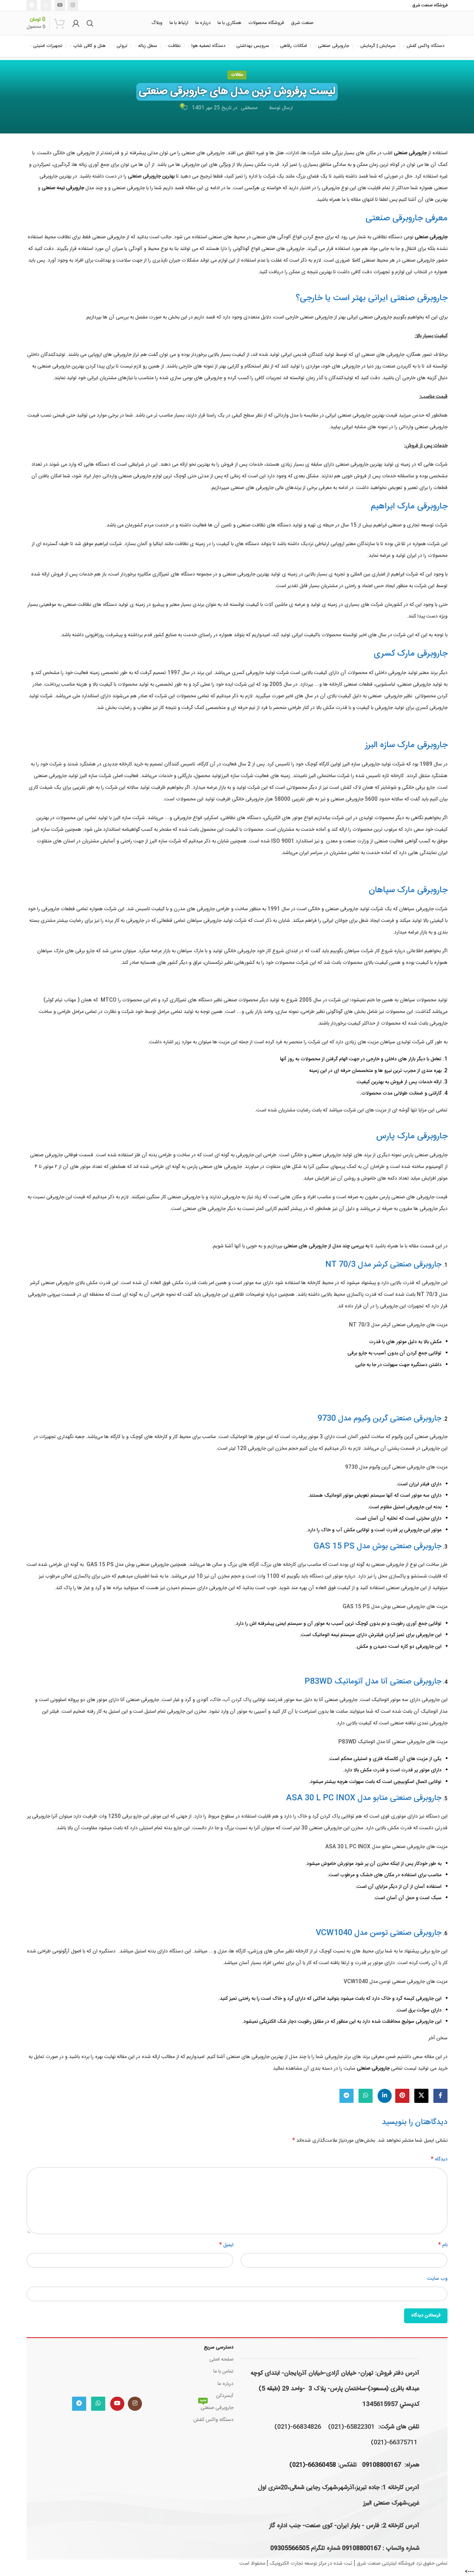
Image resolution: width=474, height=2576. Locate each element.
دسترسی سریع (218, 2347)
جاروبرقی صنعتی (215, 2407)
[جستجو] (90, 23)
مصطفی (249, 108)
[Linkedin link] (385, 2096)
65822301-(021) (351, 2427)
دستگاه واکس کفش (213, 2420)
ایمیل (226, 2245)
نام (443, 2245)
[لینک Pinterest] (402, 2096)
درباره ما (225, 2384)
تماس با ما (223, 2371)
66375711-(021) (394, 2442)
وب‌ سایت (437, 2278)
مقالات (237, 74)
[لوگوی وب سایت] (410, 23)
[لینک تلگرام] (31, 5)
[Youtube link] (60, 5)
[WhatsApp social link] (46, 5)
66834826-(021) (297, 2427)
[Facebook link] (440, 2096)
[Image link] (107, 2366)
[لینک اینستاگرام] (72, 5)
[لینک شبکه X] (421, 2096)
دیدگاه (439, 2159)
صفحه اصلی (221, 2359)
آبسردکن (224, 2396)
